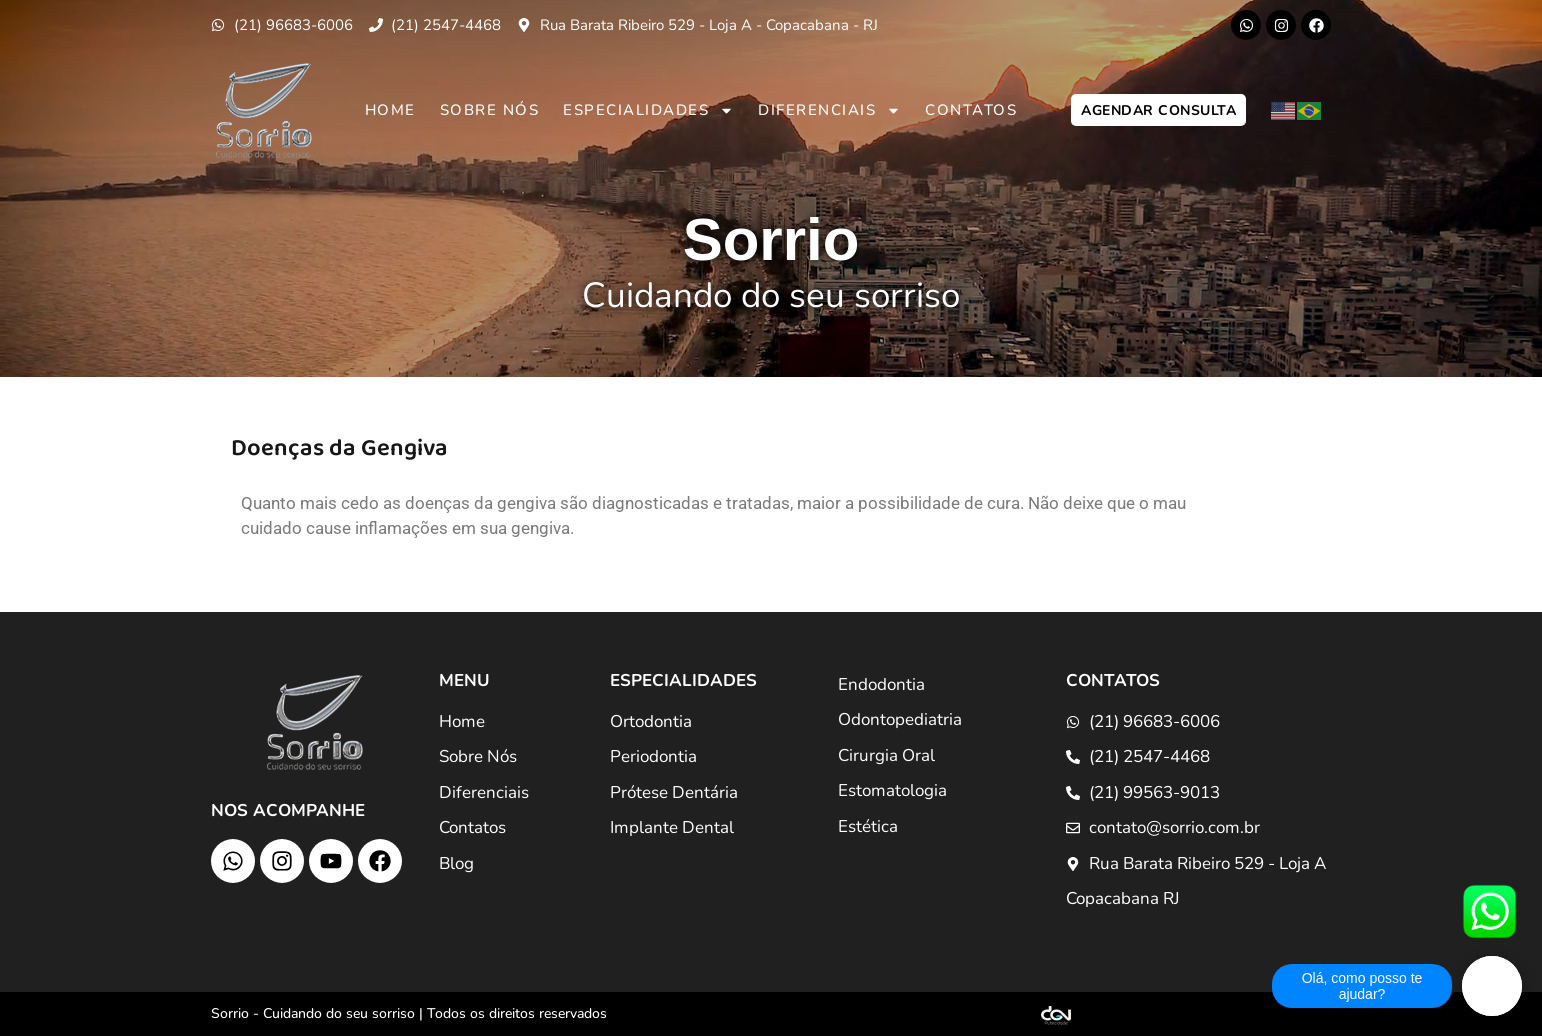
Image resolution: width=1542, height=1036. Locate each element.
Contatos (971, 110)
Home (390, 110)
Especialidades (648, 110)
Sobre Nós (490, 110)
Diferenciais (829, 110)
